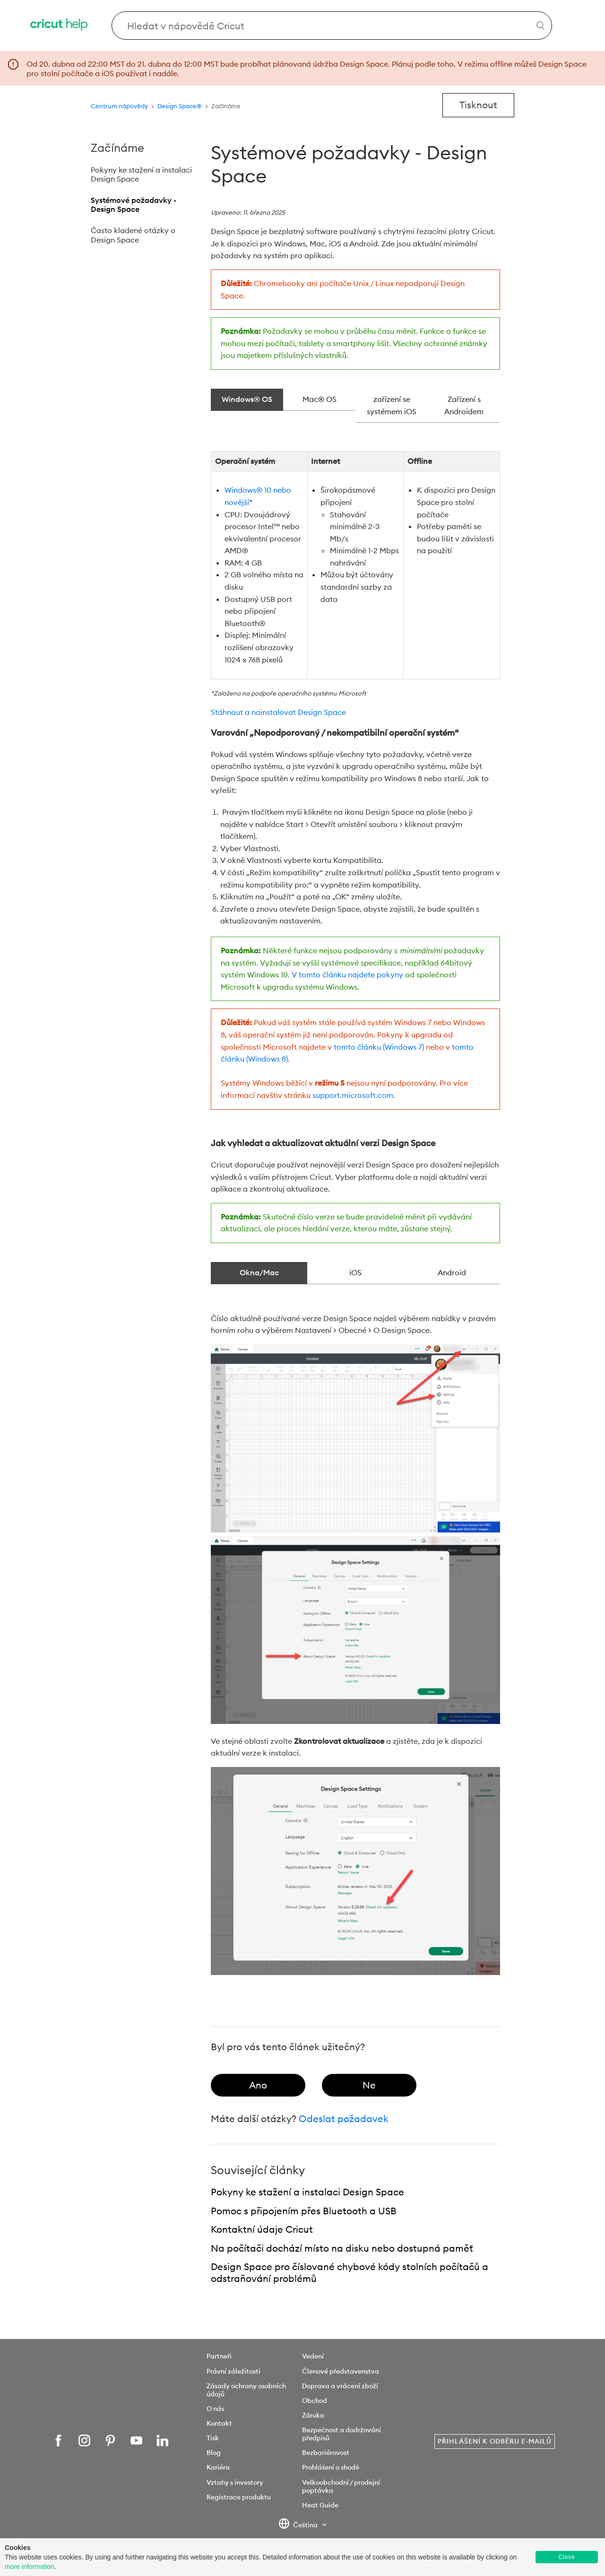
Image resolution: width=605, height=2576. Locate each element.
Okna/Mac (259, 1272)
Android (452, 1272)
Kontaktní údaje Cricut (262, 2229)
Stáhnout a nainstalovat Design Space (278, 712)
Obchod (314, 2400)
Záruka (313, 2415)
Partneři (219, 2356)
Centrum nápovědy (119, 106)
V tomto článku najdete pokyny (347, 974)
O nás (215, 2408)
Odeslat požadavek (344, 2118)
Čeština (299, 2525)
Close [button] (566, 2557)
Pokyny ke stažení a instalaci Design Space (141, 174)
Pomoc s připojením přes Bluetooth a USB (304, 2211)
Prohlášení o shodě (330, 2467)
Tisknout (478, 105)
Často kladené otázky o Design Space (133, 235)
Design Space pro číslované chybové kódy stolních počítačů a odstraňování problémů (349, 2272)
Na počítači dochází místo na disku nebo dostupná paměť (342, 2248)
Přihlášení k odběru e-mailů (495, 2441)
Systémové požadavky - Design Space (133, 204)
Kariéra (218, 2467)
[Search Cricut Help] (332, 25)
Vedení (313, 2356)
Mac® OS (319, 399)
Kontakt (219, 2423)
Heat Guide (320, 2505)
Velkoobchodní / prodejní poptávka (341, 2486)
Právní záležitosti (233, 2371)
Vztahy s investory (235, 2482)
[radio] (258, 2085)
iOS (355, 1272)
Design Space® (179, 106)
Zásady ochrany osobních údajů (246, 2390)
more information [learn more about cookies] (29, 2566)
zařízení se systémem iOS (391, 405)
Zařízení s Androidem (464, 405)
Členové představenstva (340, 2371)
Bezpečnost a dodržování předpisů (341, 2434)
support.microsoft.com (352, 1095)
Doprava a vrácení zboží (340, 2386)
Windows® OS (247, 399)
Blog (214, 2452)
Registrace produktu (239, 2497)
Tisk (213, 2438)
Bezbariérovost (325, 2452)
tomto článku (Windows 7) (379, 1047)
